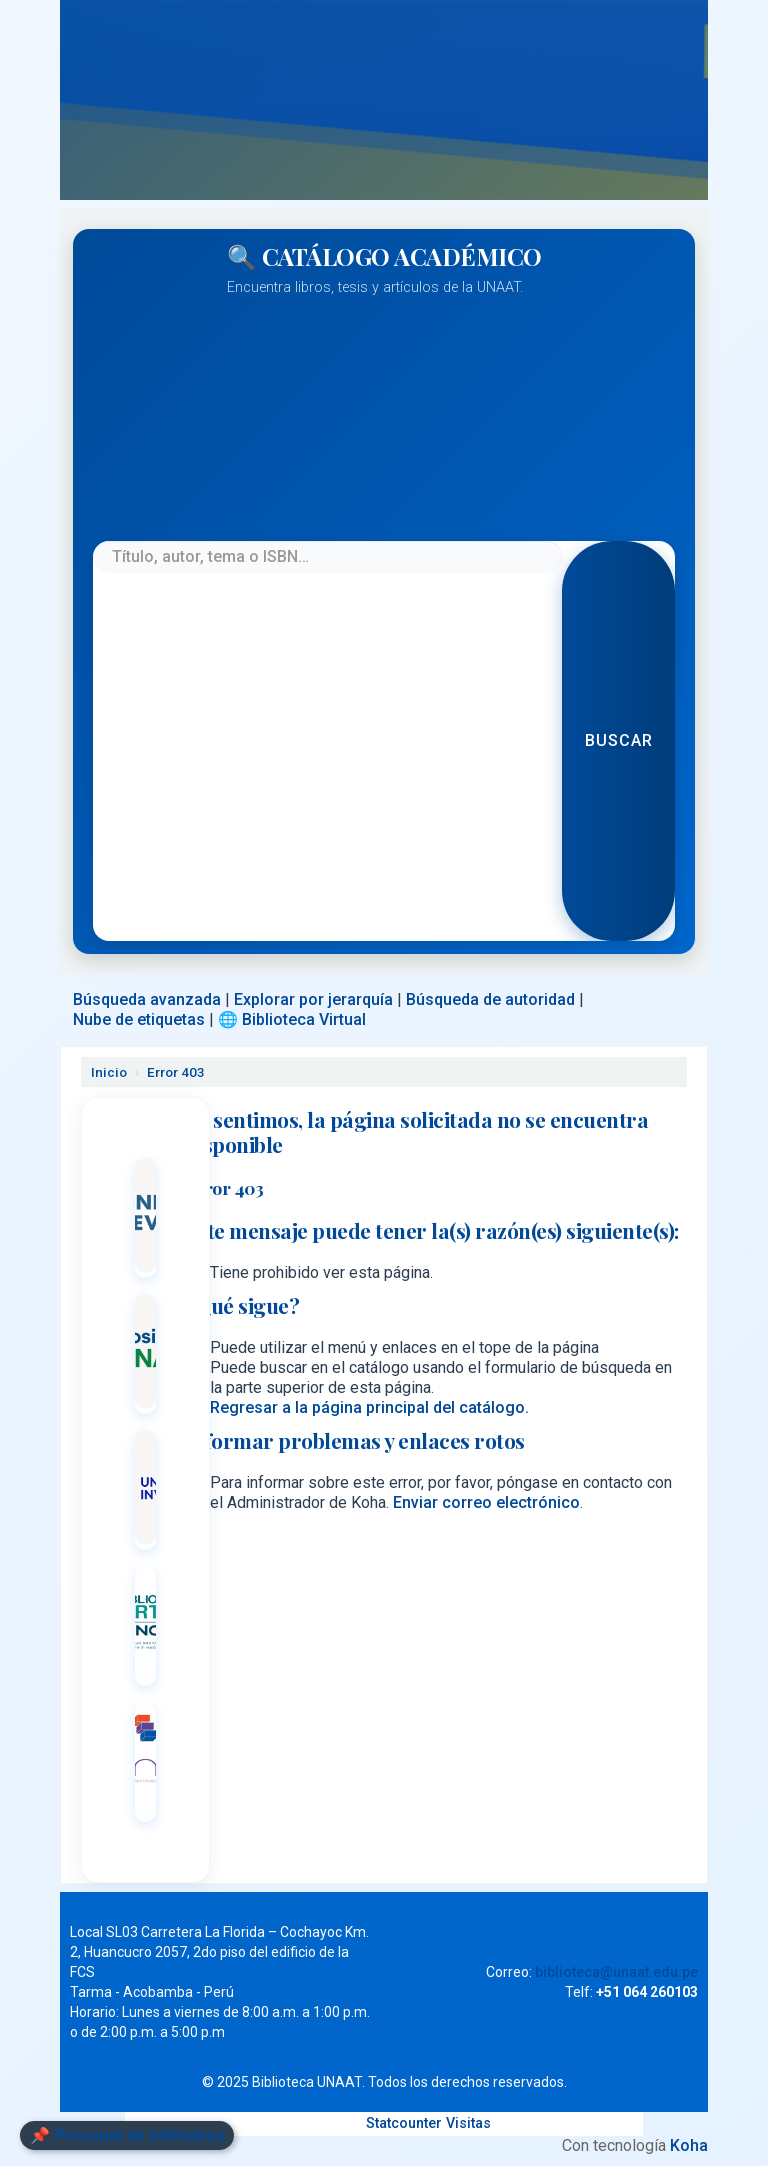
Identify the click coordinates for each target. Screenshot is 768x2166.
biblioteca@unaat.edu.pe (616, 1972)
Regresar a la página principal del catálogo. (369, 1407)
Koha (689, 2145)
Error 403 (176, 1072)
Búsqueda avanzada (147, 999)
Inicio (109, 1072)
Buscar (619, 740)
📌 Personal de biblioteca (127, 2135)
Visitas (468, 2123)
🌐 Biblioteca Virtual (292, 1019)
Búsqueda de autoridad (490, 999)
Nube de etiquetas (139, 1019)
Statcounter (404, 2123)
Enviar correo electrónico (486, 1502)
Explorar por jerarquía (313, 999)
